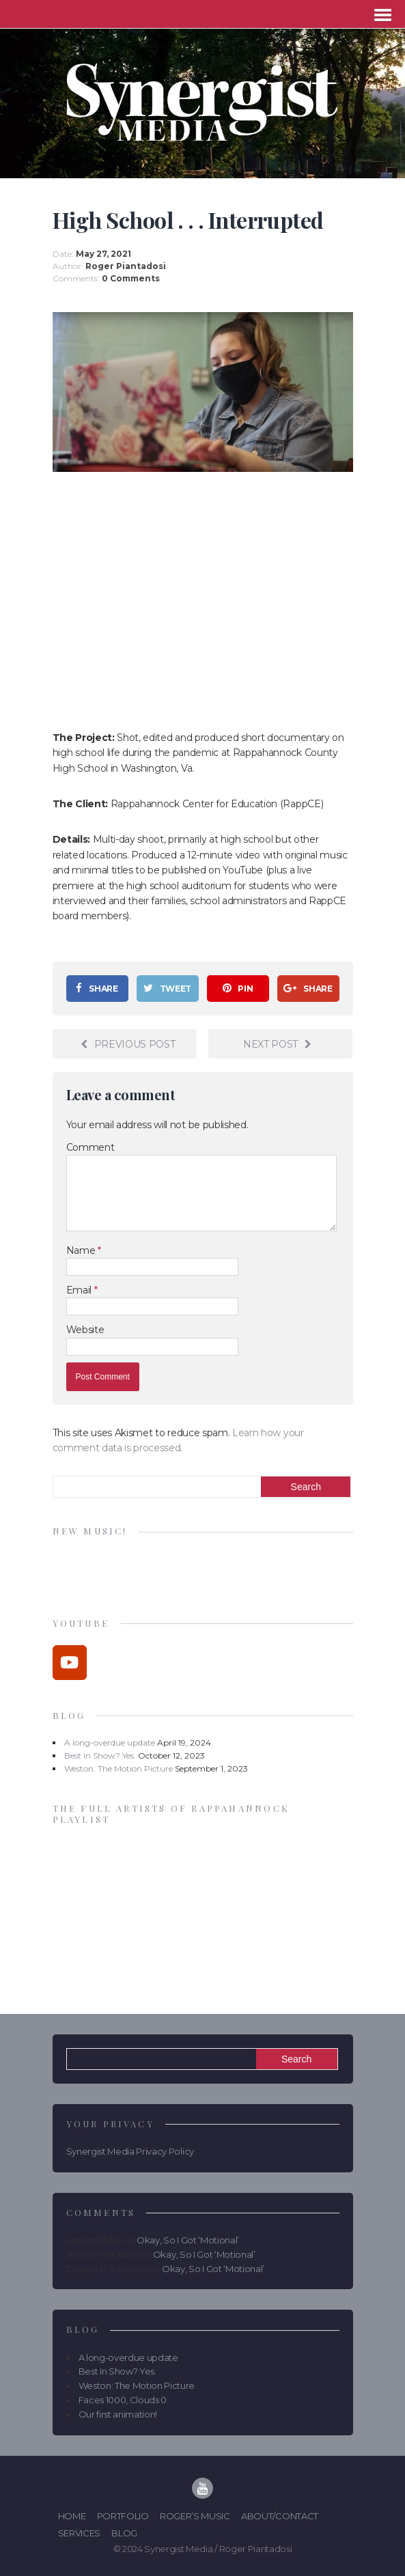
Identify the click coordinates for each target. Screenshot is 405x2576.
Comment (90, 1147)
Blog (124, 2533)
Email (80, 1290)
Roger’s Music (195, 2515)
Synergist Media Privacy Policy (130, 2151)
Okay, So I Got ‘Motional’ (188, 2240)
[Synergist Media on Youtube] (70, 1662)
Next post (277, 1044)
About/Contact (279, 2515)
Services (79, 2533)
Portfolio (123, 2515)
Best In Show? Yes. (100, 1755)
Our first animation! (118, 2414)
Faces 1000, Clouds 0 (123, 2399)
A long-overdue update (109, 1742)
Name (82, 1250)
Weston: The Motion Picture (118, 1768)
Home (72, 2515)
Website (85, 1330)
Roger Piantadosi (125, 266)
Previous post (128, 1044)
